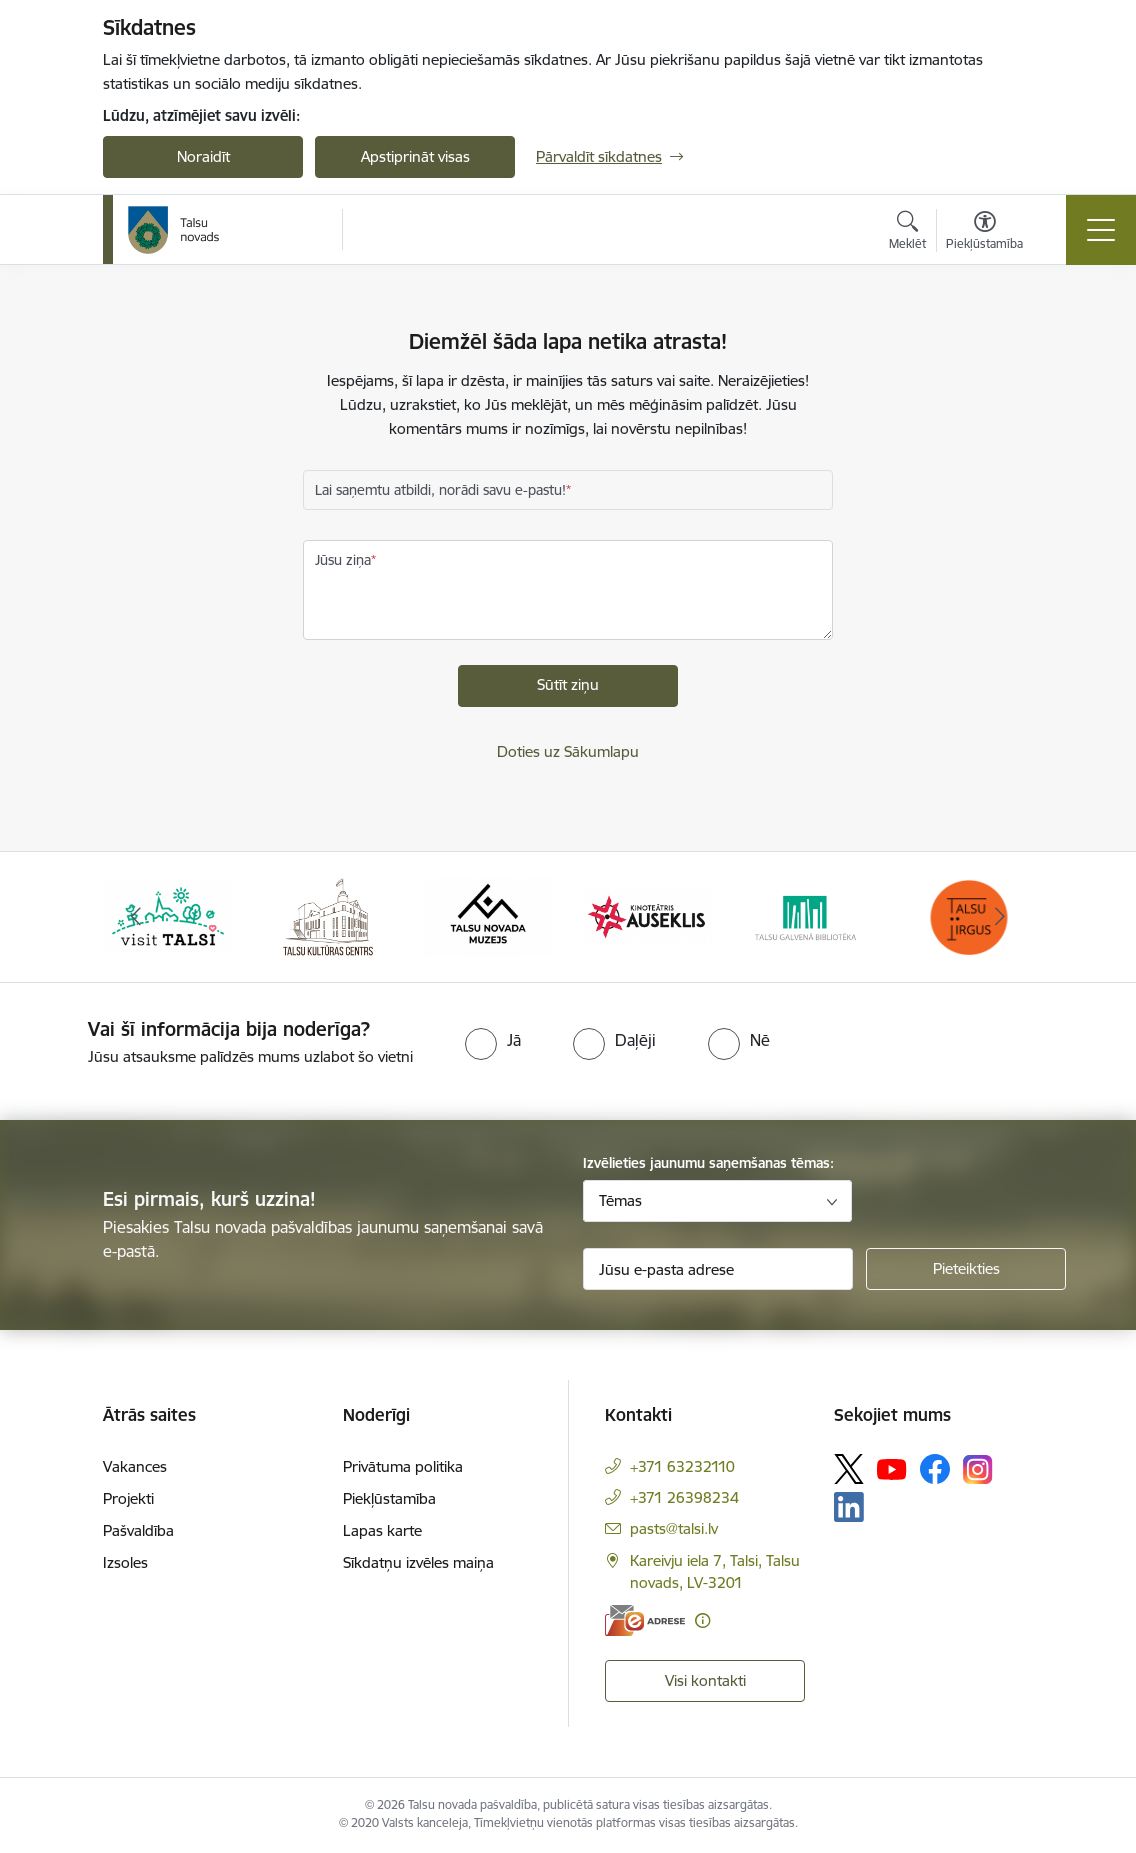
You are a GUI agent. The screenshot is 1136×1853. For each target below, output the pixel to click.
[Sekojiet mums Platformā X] (849, 1469)
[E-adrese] (645, 1620)
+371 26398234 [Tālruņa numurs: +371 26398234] (684, 1497)
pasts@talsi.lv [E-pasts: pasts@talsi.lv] (674, 1528)
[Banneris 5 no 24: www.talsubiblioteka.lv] (808, 915)
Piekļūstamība (389, 1498)
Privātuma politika (403, 1466)
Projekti (128, 1498)
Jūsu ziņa (343, 560)
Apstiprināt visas (415, 156)
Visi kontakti (705, 1680)
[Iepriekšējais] (136, 917)
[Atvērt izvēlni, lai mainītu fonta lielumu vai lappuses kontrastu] (984, 233)
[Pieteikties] (966, 1269)
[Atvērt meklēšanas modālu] (907, 233)
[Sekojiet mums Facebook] (935, 1469)
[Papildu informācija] (702, 1620)
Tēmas (620, 1200)
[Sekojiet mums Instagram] (978, 1469)
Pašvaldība (138, 1530)
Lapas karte (382, 1530)
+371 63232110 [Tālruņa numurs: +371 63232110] (682, 1466)
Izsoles (125, 1562)
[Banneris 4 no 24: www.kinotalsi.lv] (648, 915)
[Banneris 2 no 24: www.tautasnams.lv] (327, 915)
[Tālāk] (1000, 917)
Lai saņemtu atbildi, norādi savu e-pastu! (440, 490)
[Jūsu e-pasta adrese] (718, 1269)
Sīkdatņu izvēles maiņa (418, 1562)
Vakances (135, 1466)
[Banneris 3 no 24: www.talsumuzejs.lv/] (487, 915)
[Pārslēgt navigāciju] (1101, 230)
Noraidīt (203, 156)
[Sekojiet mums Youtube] (892, 1468)
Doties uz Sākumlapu (568, 751)
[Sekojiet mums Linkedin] (849, 1507)
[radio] (493, 1040)
